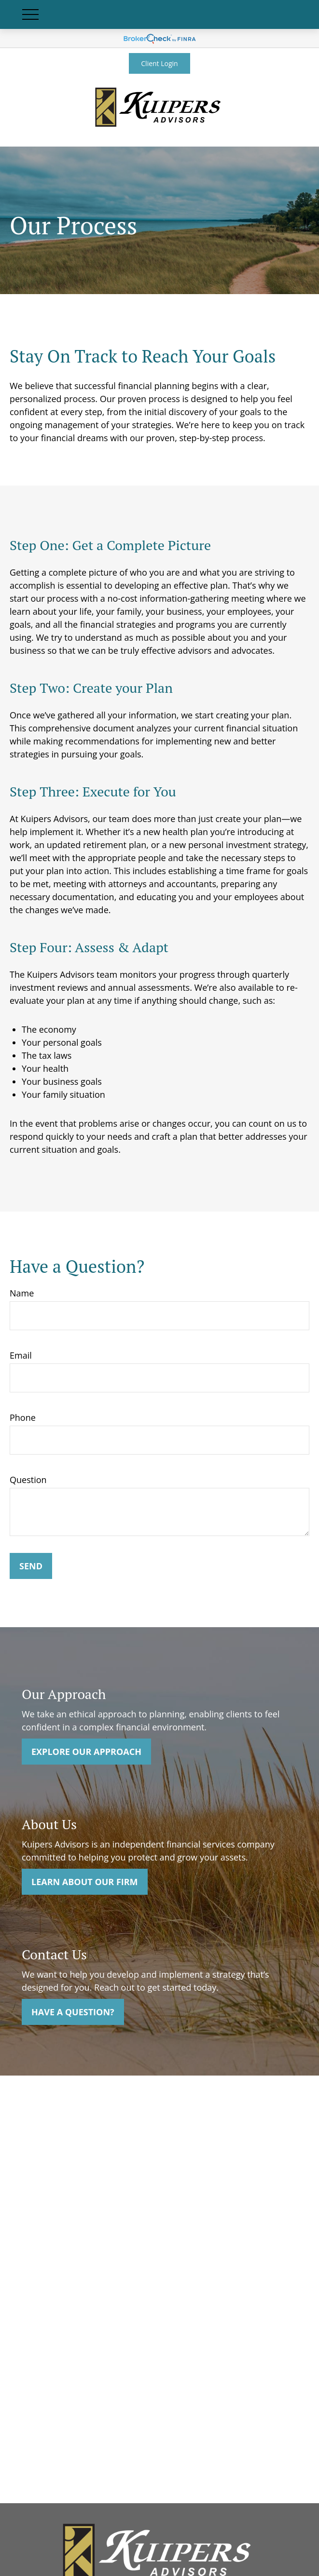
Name (22, 1293)
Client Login (159, 63)
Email (21, 1355)
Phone (23, 1417)
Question (28, 1479)
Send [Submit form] (30, 1566)
